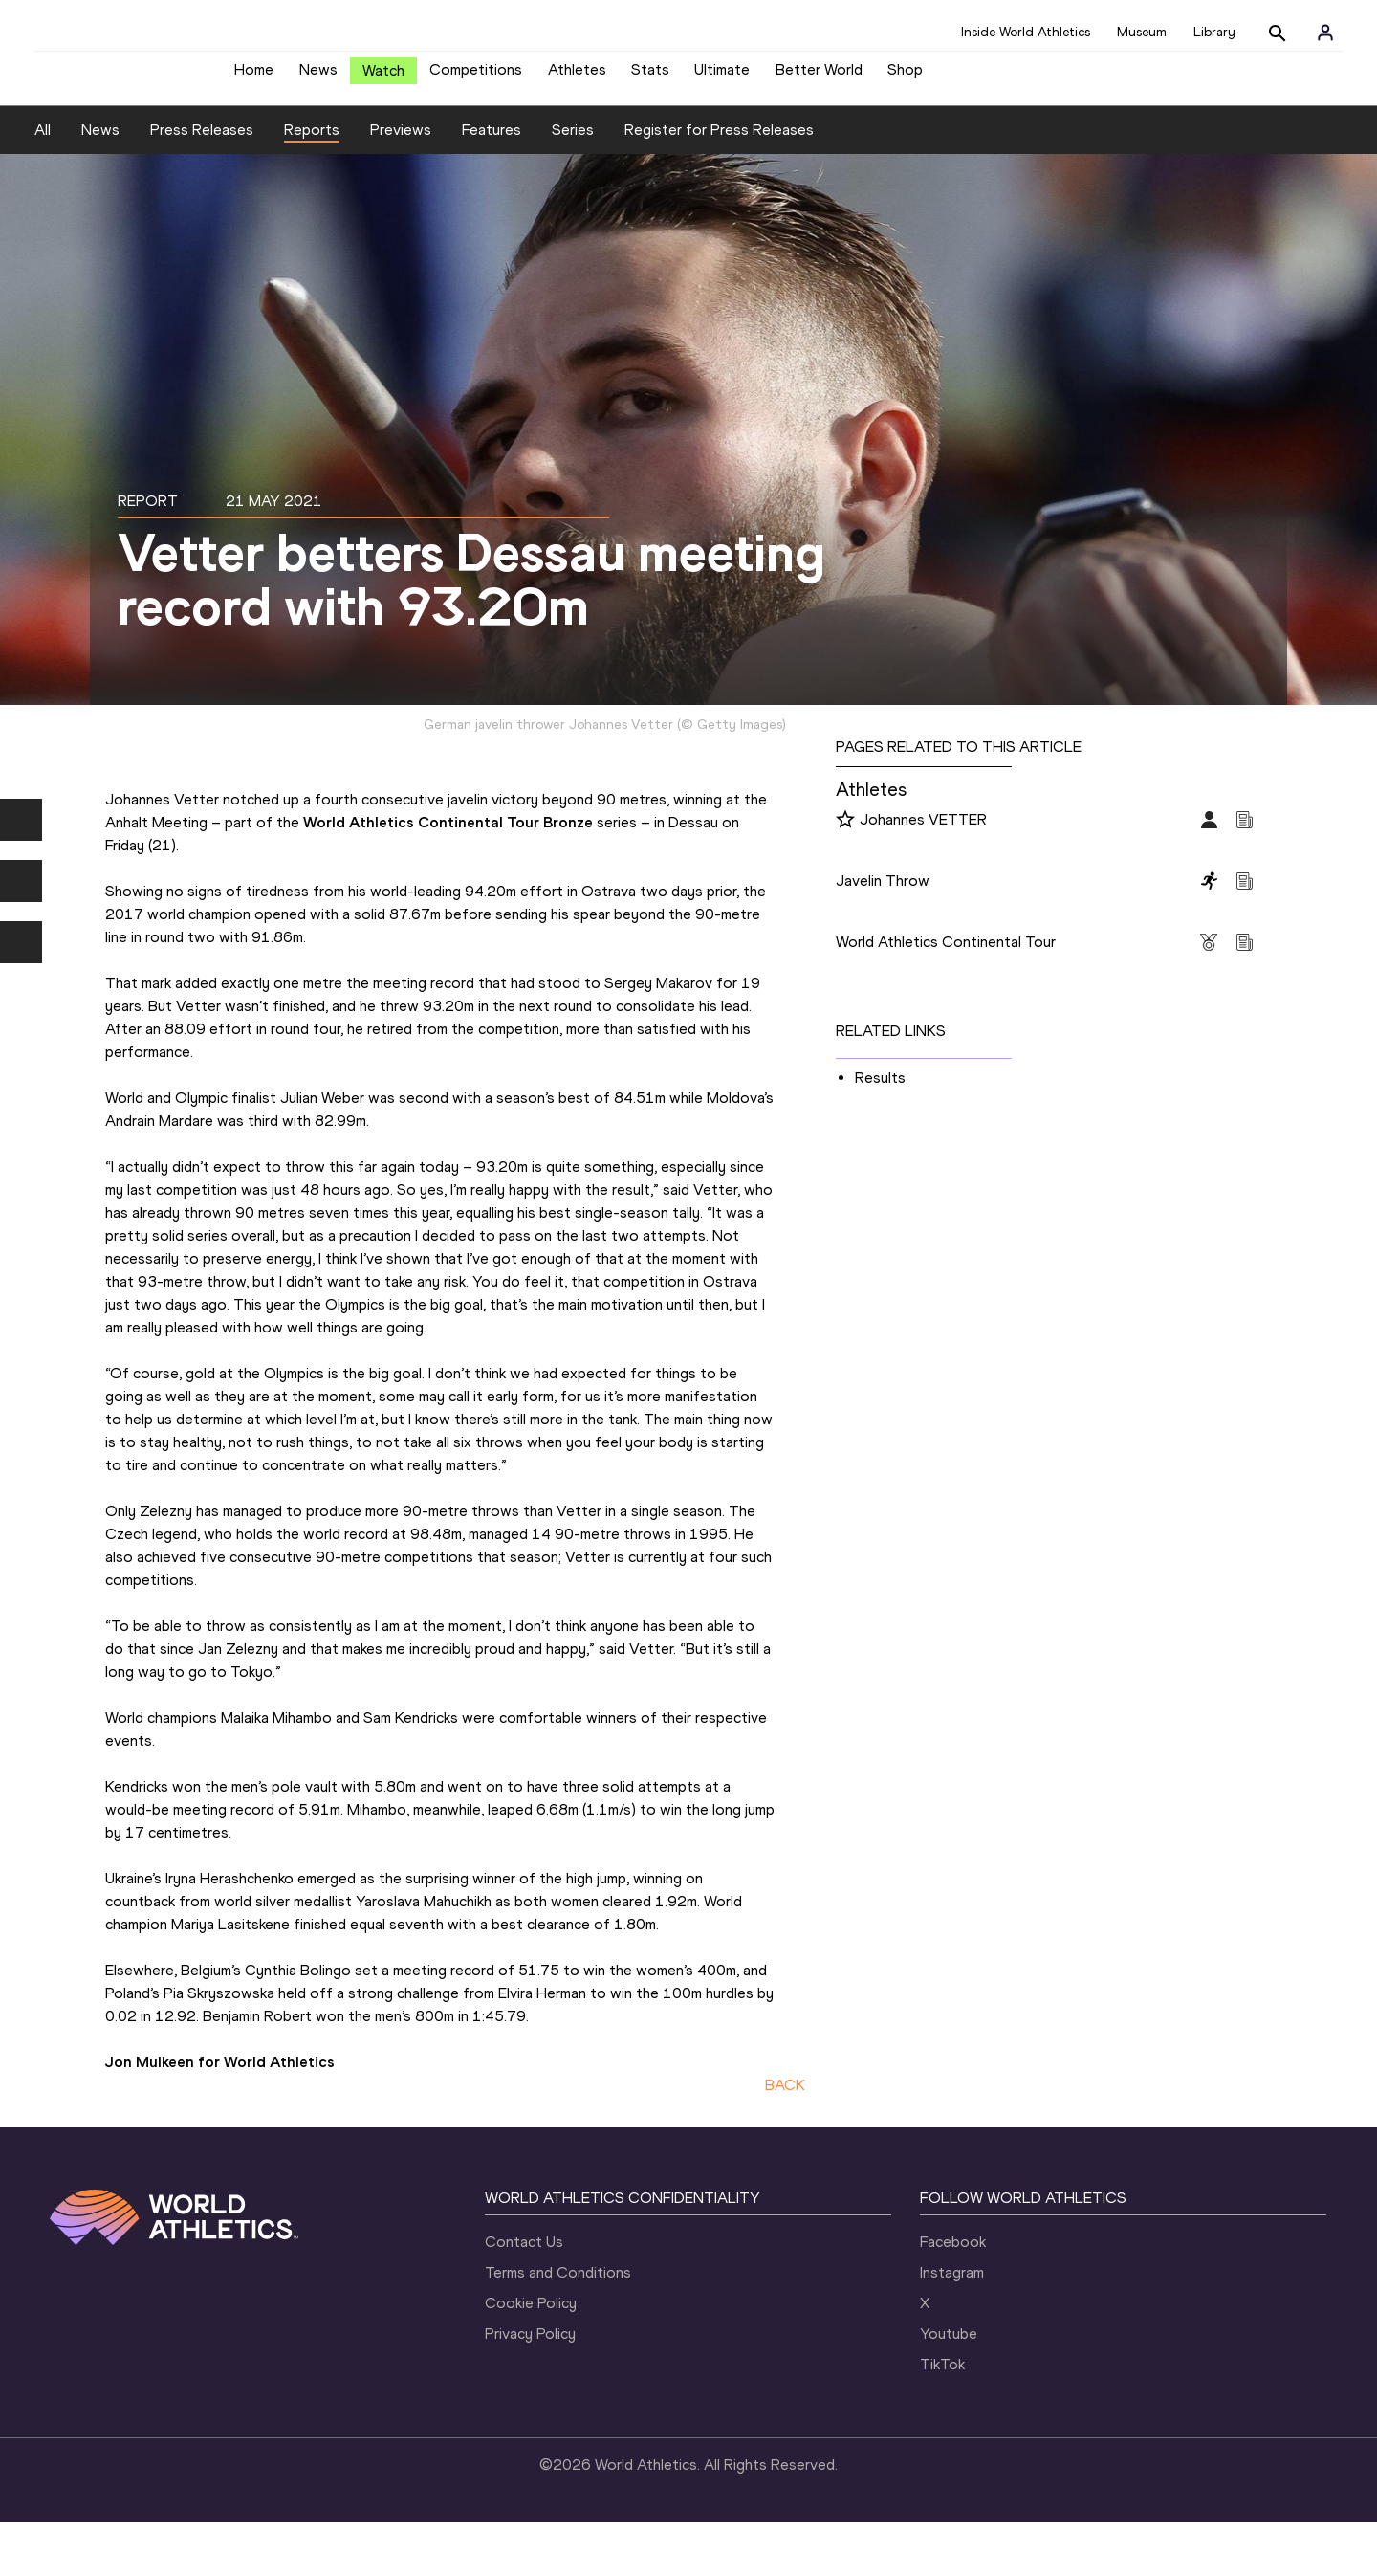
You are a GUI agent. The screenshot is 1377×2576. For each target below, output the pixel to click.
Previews (400, 183)
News (318, 77)
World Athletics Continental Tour (946, 994)
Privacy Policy (530, 2387)
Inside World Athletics (1025, 32)
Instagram (952, 2326)
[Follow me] (845, 873)
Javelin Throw (882, 933)
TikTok (942, 2418)
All (42, 183)
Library (1214, 32)
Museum (1142, 32)
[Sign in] (1325, 32)
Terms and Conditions (558, 2326)
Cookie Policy (531, 2356)
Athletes (577, 77)
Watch (383, 78)
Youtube (948, 2387)
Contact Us (524, 2295)
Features (491, 183)
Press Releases (201, 183)
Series (573, 183)
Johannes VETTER (923, 872)
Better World (819, 77)
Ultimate (722, 77)
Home (253, 77)
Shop (905, 77)
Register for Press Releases (719, 183)
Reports (311, 183)
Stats (650, 77)
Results (880, 1130)
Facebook (953, 2295)
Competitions (475, 77)
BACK (785, 2138)
